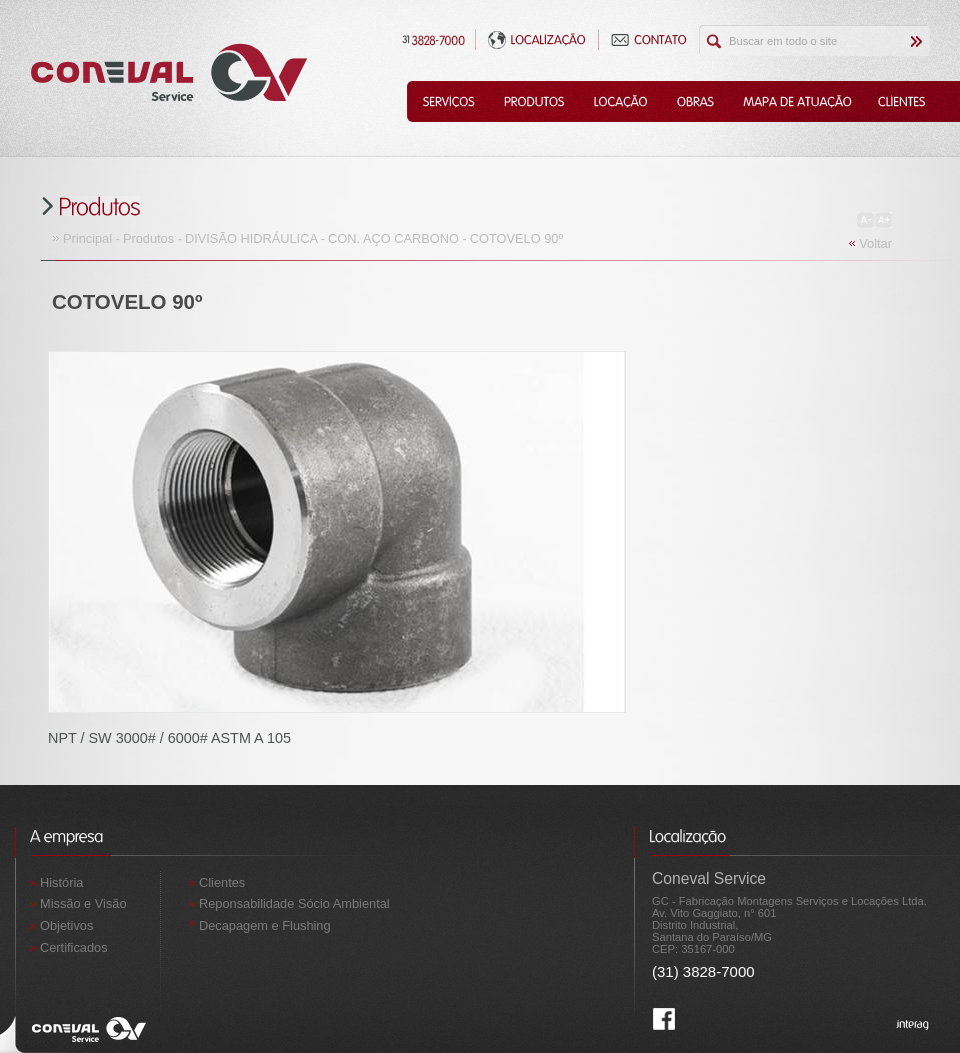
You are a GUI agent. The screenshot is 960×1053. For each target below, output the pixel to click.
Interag (913, 1026)
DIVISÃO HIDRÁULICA (251, 238)
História (61, 882)
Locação (620, 101)
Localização (537, 39)
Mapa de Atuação (796, 101)
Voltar (875, 243)
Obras (695, 101)
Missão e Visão (83, 903)
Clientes (902, 101)
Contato (649, 39)
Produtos (534, 101)
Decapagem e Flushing (265, 925)
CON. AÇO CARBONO (393, 238)
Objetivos (66, 925)
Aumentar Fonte (883, 220)
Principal (87, 238)
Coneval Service (169, 72)
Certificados (74, 947)
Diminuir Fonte (865, 220)
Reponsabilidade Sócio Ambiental (294, 903)
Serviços (448, 101)
